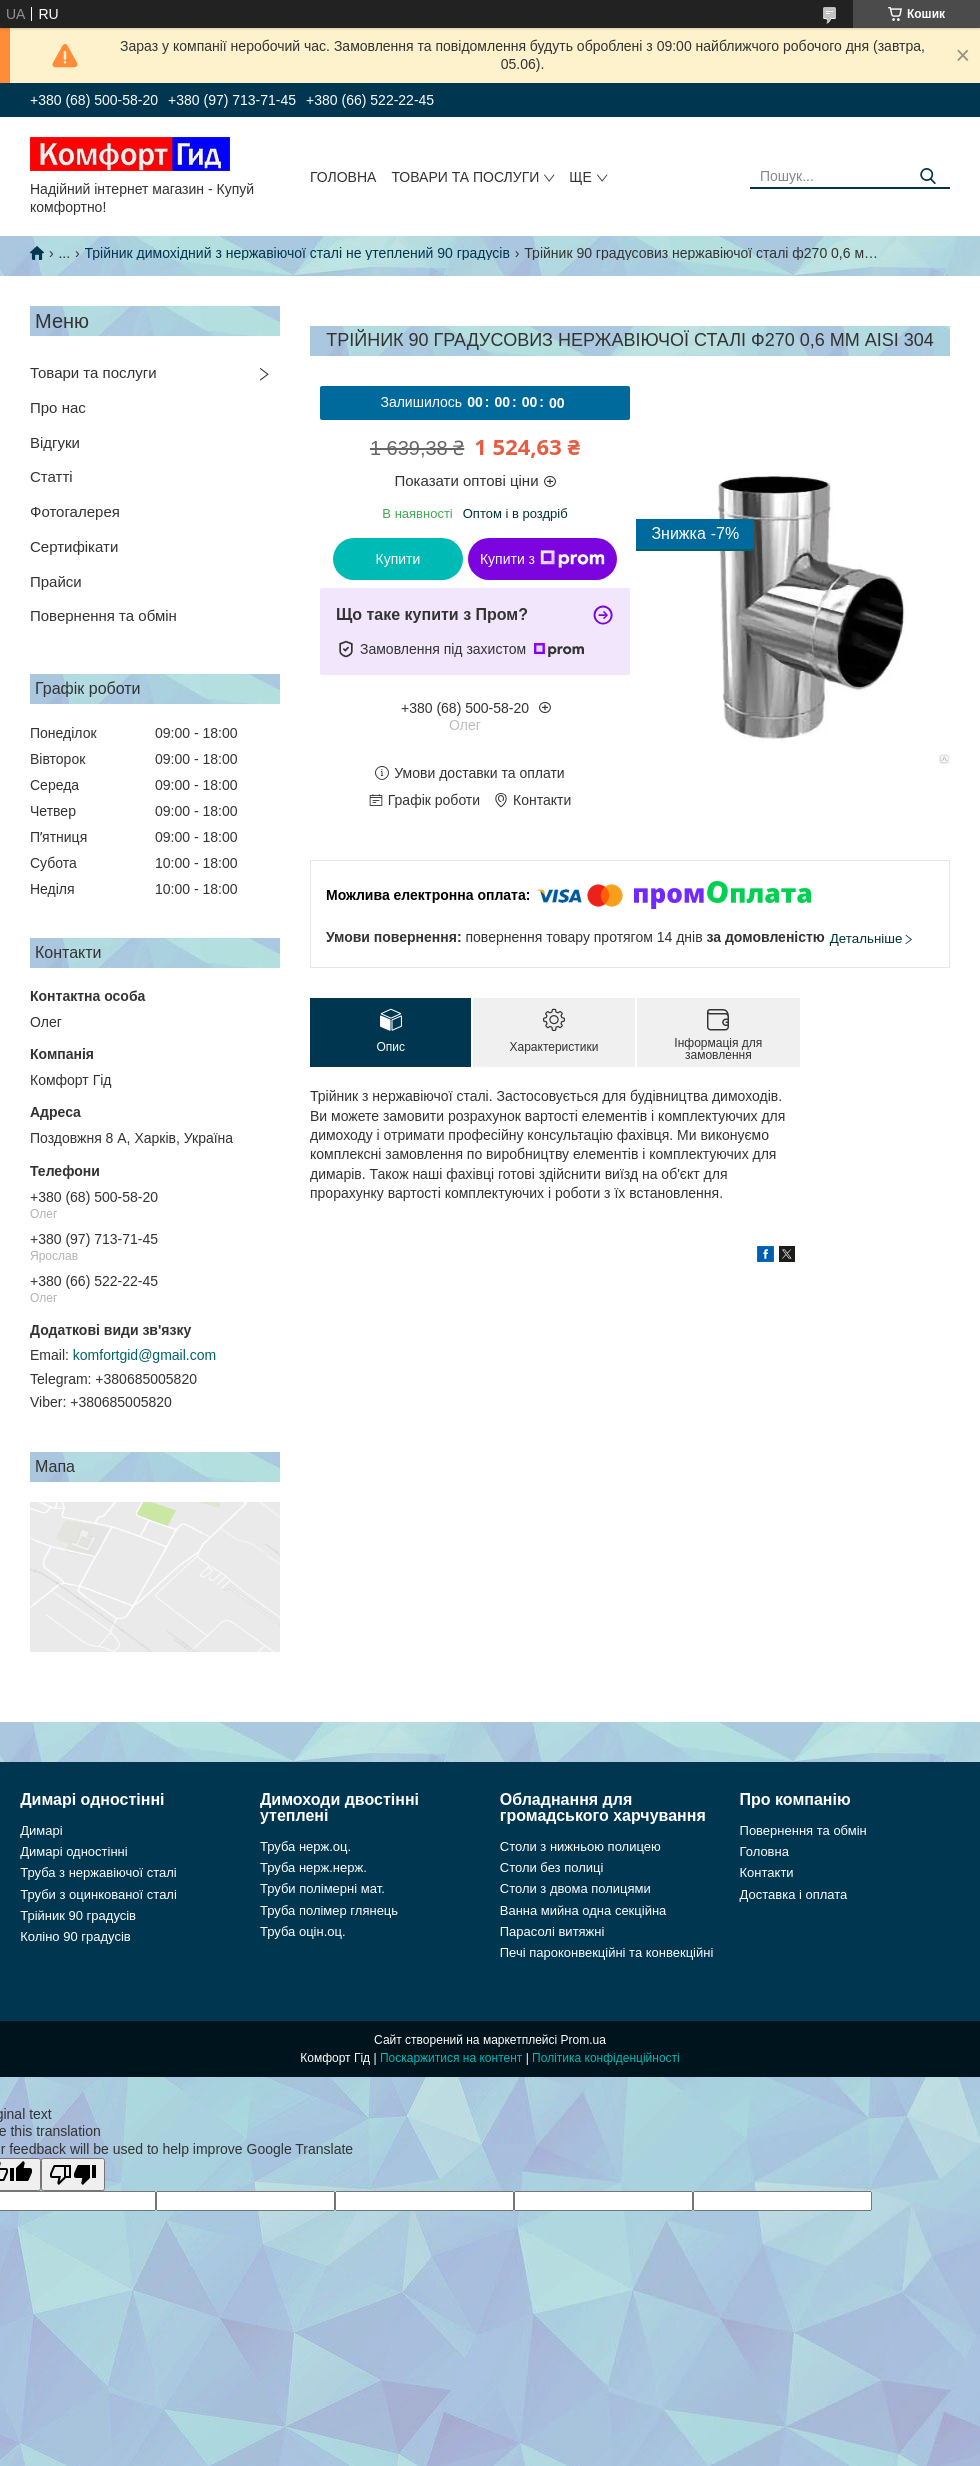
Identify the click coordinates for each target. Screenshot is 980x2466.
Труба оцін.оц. (303, 1931)
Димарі (41, 1830)
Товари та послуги (465, 177)
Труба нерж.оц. (305, 1846)
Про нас (58, 407)
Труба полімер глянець (329, 1910)
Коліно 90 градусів (75, 1936)
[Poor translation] (73, 2174)
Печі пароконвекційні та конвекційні (607, 1952)
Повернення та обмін (103, 615)
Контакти (767, 1872)
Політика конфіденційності (606, 2058)
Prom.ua (583, 2040)
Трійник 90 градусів (78, 1915)
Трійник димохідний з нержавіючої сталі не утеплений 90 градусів (297, 253)
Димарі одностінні (74, 1851)
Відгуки (55, 442)
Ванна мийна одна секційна (583, 1910)
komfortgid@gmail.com (144, 1355)
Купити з (542, 559)
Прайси (56, 581)
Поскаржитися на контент (451, 2058)
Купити (398, 559)
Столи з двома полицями (575, 1888)
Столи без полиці (552, 1867)
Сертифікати (74, 546)
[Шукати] (927, 176)
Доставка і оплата (794, 1894)
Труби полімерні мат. (322, 1888)
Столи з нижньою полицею (580, 1846)
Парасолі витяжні (552, 1931)
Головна (343, 177)
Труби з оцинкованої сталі (98, 1894)
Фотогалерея (75, 511)
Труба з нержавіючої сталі (98, 1872)
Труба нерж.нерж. (313, 1867)
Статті (51, 476)
